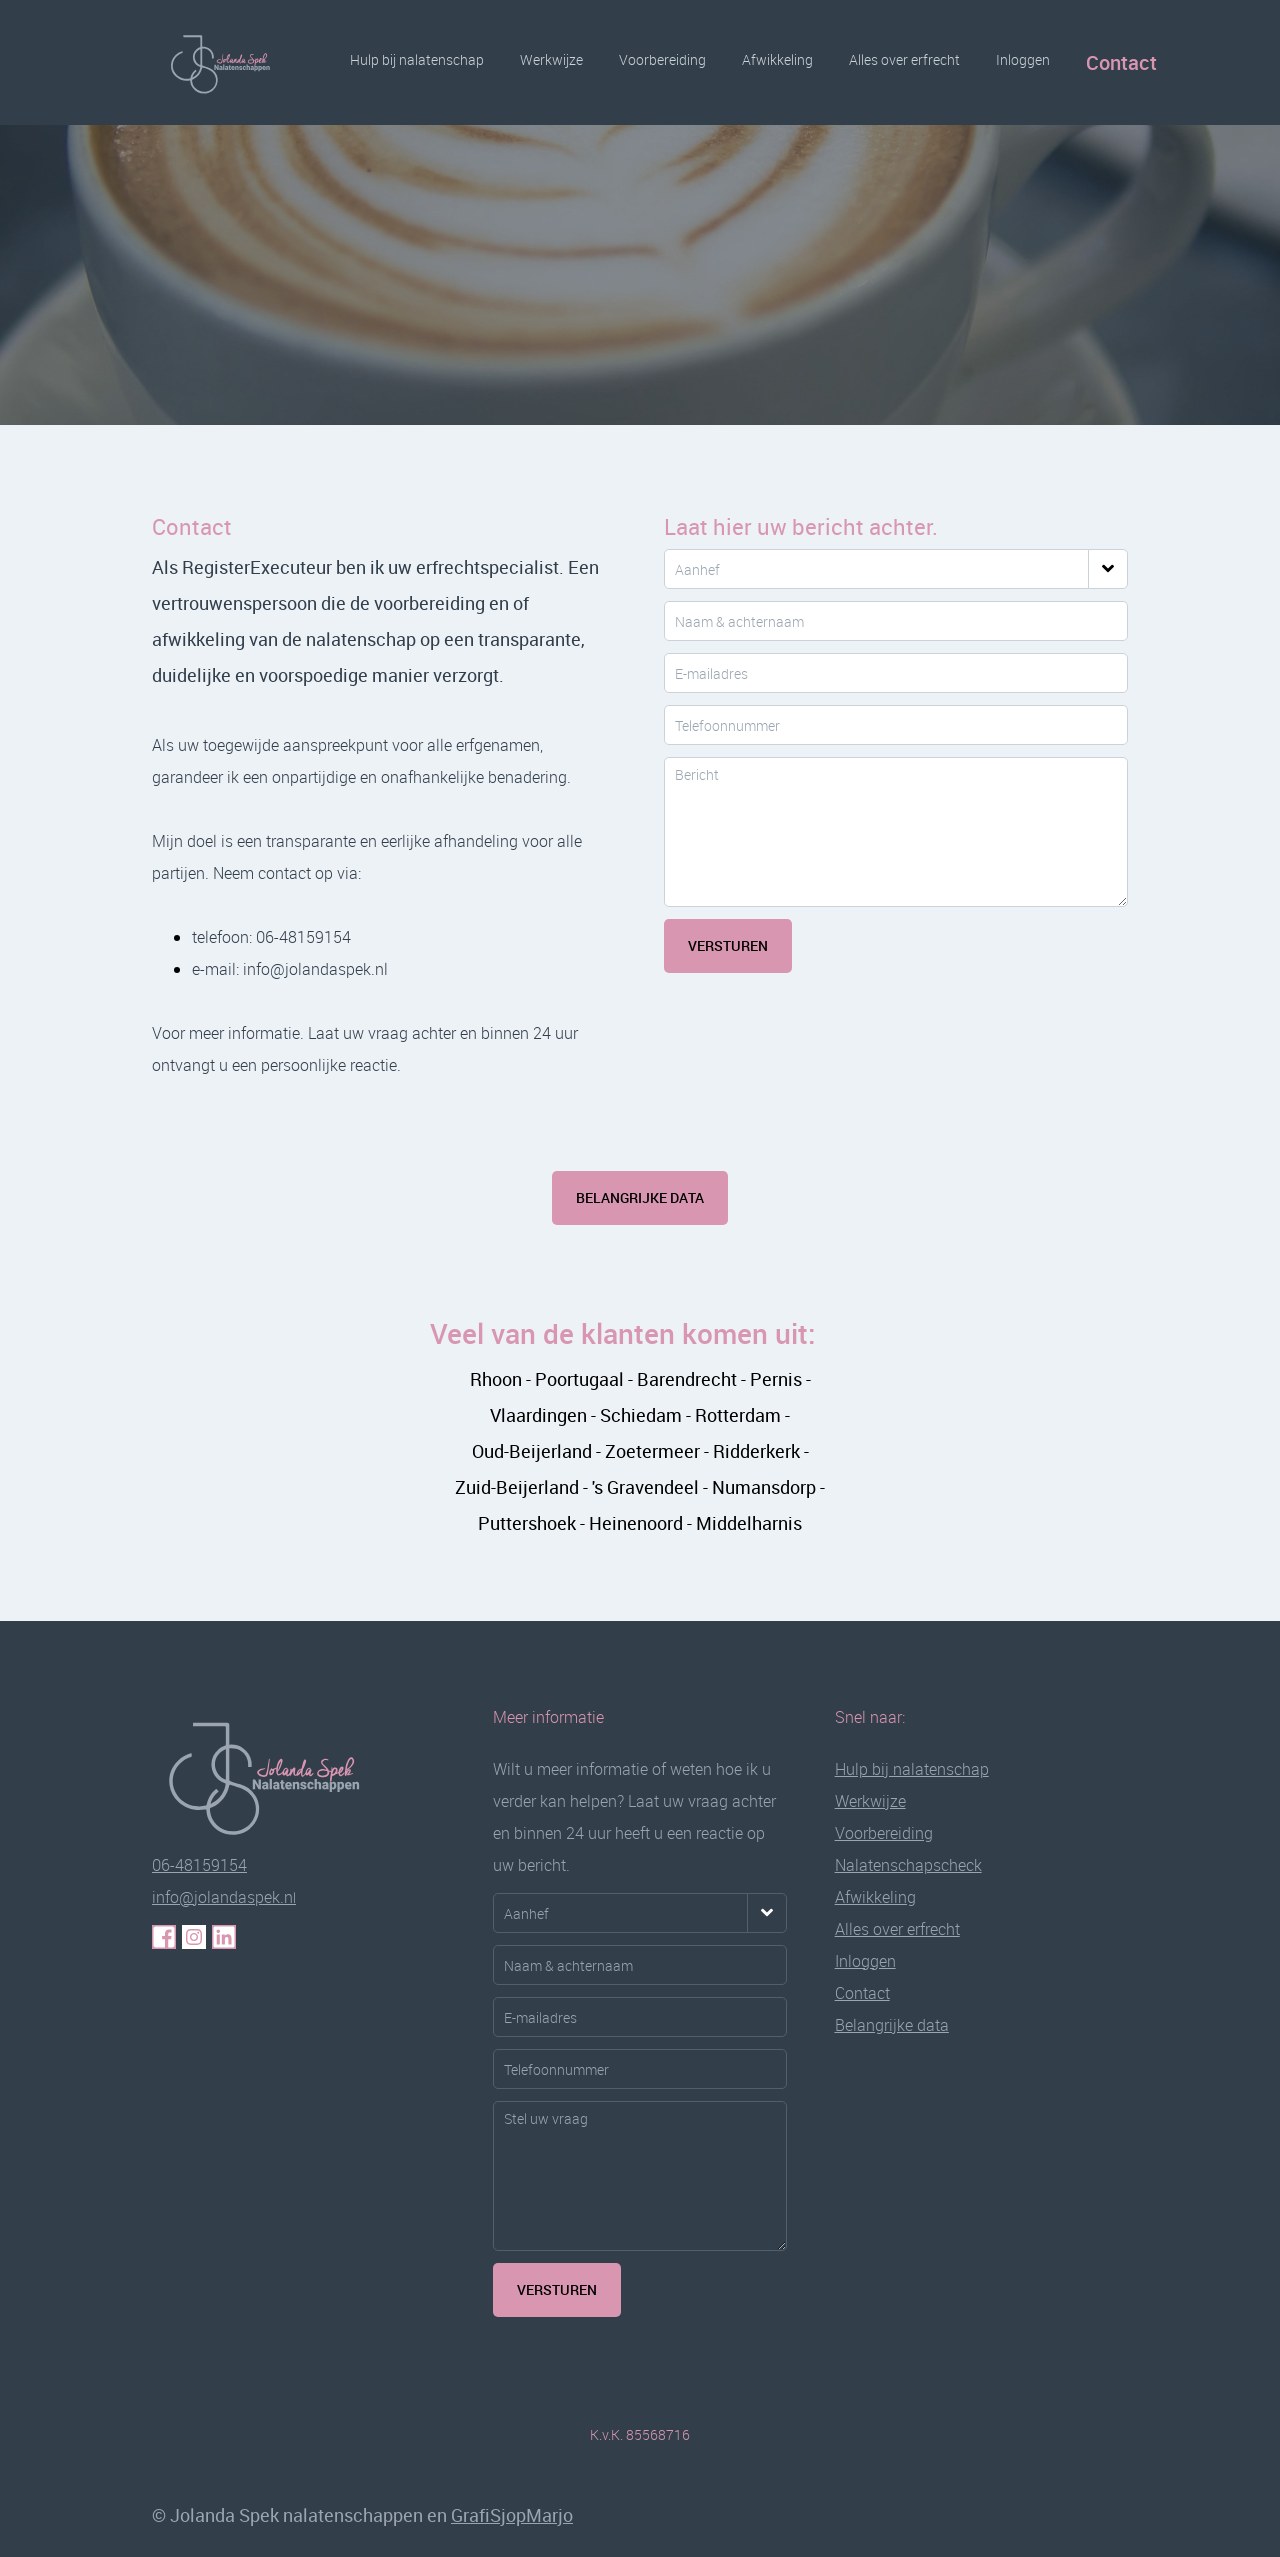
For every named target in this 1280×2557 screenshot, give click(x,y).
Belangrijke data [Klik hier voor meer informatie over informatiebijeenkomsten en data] (640, 1197)
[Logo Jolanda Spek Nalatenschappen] (227, 62)
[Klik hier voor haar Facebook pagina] (164, 1937)
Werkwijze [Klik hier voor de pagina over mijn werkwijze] (870, 1801)
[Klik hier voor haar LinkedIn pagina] (224, 1937)
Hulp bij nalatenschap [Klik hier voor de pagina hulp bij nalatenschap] (912, 1769)
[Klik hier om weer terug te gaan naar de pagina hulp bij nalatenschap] (277, 1775)
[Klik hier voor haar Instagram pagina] (194, 1937)
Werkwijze (551, 59)
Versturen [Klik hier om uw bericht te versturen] (728, 945)
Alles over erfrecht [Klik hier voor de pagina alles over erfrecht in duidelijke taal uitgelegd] (897, 1929)
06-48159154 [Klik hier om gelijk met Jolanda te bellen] (199, 1865)
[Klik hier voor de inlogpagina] (865, 1961)
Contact (1121, 62)
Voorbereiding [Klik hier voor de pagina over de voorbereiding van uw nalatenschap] (884, 1833)
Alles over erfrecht (904, 59)
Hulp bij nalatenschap (417, 59)
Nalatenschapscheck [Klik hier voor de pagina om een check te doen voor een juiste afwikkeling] (908, 1865)
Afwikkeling (777, 59)
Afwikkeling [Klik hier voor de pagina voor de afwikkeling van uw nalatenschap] (875, 1897)
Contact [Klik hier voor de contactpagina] (862, 1993)
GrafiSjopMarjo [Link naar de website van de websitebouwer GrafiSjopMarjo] (512, 2515)
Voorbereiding (662, 59)
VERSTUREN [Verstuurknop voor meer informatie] (557, 2289)
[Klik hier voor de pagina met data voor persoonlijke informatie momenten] (892, 2025)
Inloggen (1023, 59)
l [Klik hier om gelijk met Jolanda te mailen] (224, 1897)
